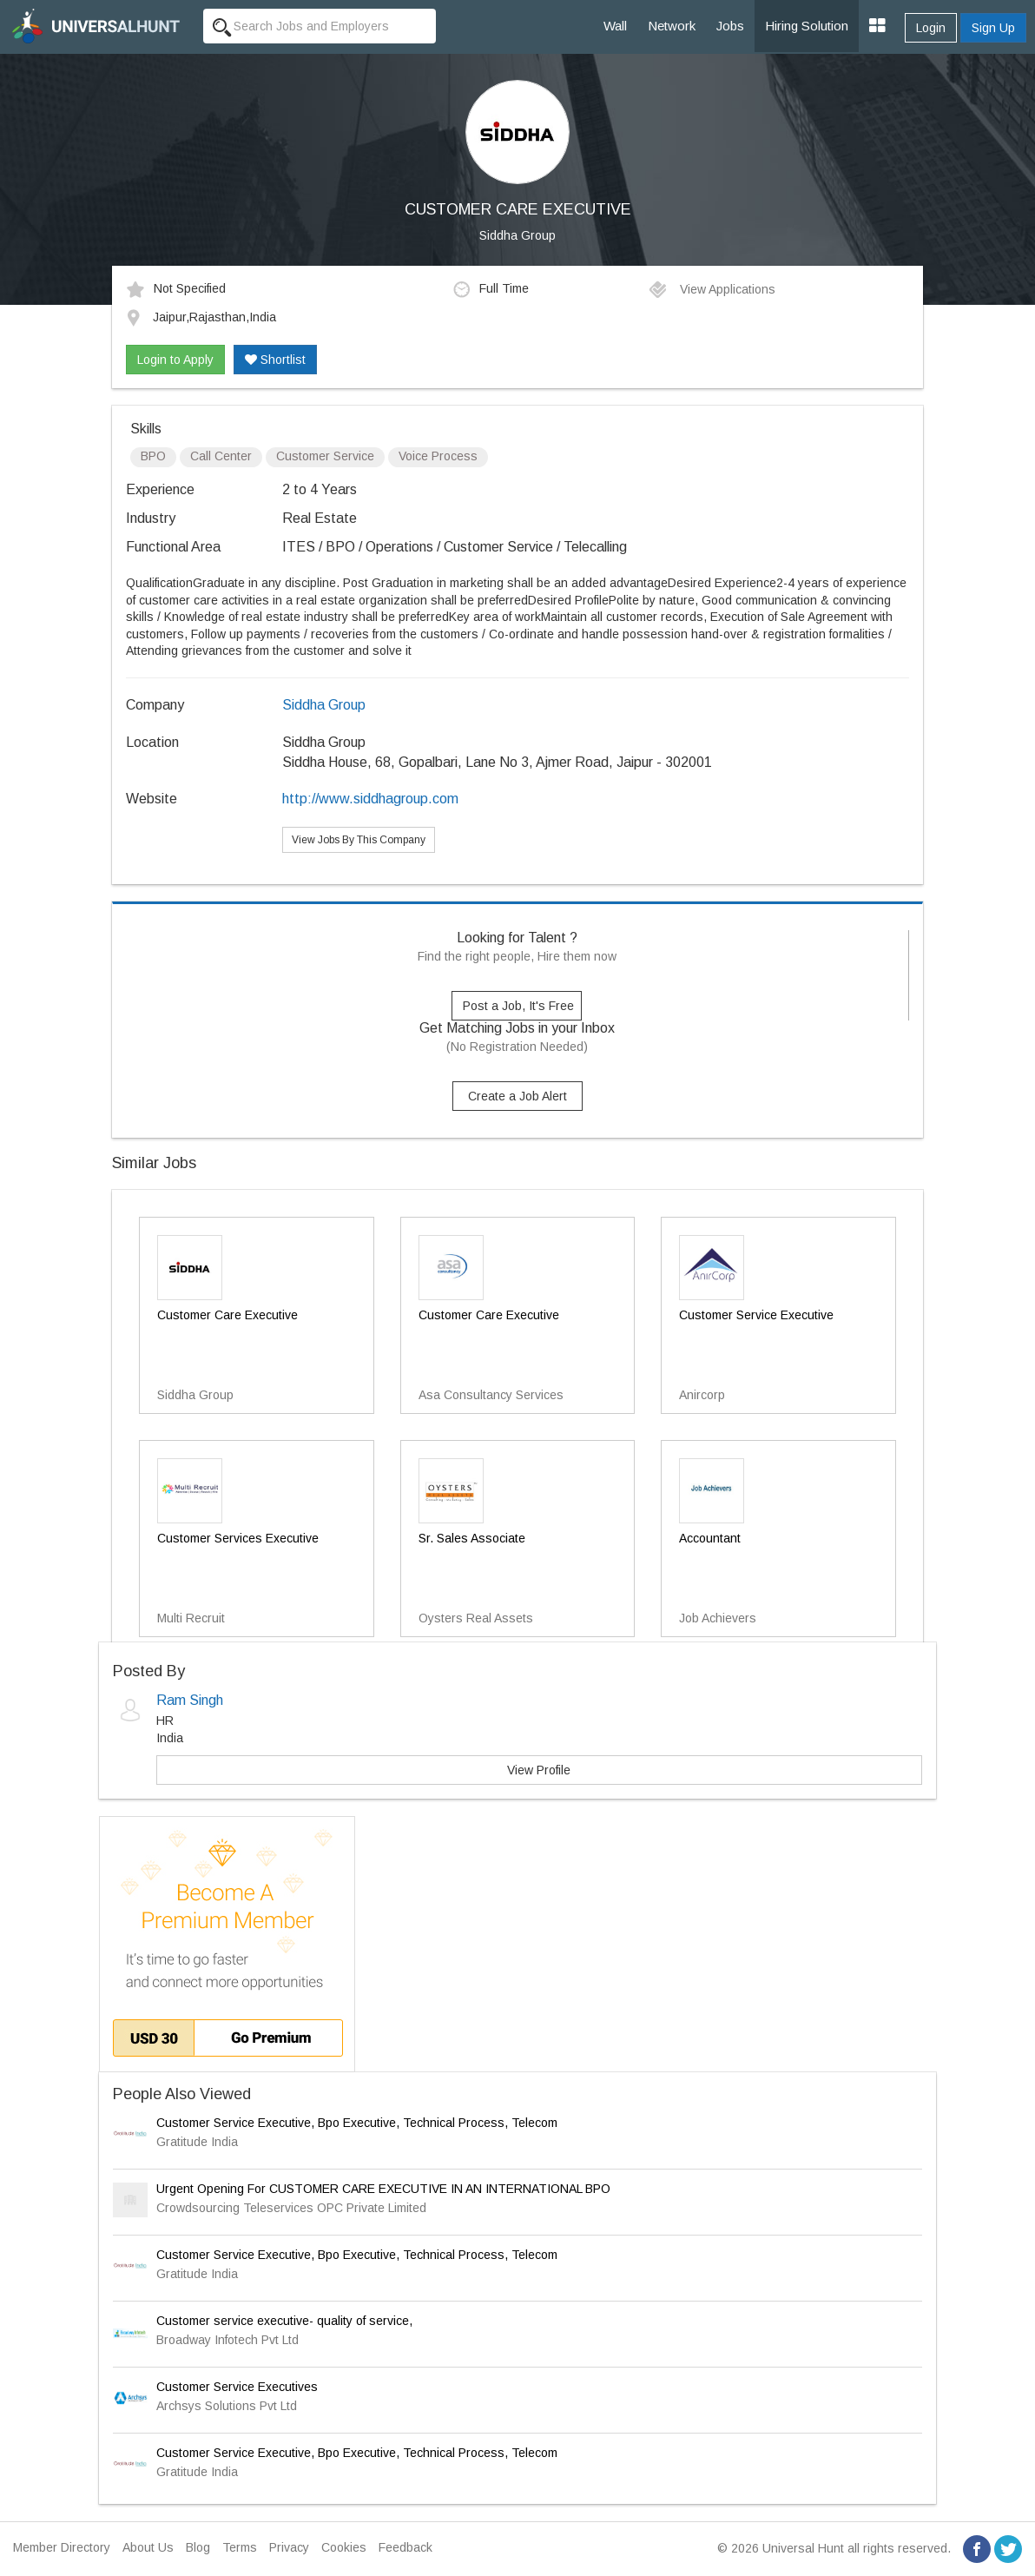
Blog (198, 2547)
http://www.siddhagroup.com (370, 798)
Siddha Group (517, 235)
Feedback (405, 2547)
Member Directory (61, 2547)
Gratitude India (197, 2142)
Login (931, 28)
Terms (239, 2547)
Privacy (289, 2547)
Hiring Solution (806, 25)
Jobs (730, 25)
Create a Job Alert (517, 1096)
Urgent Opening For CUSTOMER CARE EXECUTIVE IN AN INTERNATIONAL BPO (383, 2189)
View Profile (538, 1770)
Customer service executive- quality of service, (284, 2321)
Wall (615, 25)
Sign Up (993, 28)
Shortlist (275, 360)
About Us (148, 2547)
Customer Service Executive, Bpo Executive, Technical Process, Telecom (356, 2123)
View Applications (711, 289)
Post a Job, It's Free (518, 1006)
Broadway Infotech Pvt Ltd (227, 2340)
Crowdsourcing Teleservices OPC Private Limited (291, 2208)
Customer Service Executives (237, 2387)
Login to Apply (175, 360)
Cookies (343, 2547)
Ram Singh (189, 1700)
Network (671, 25)
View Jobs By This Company (358, 840)
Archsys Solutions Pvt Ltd (226, 2406)
